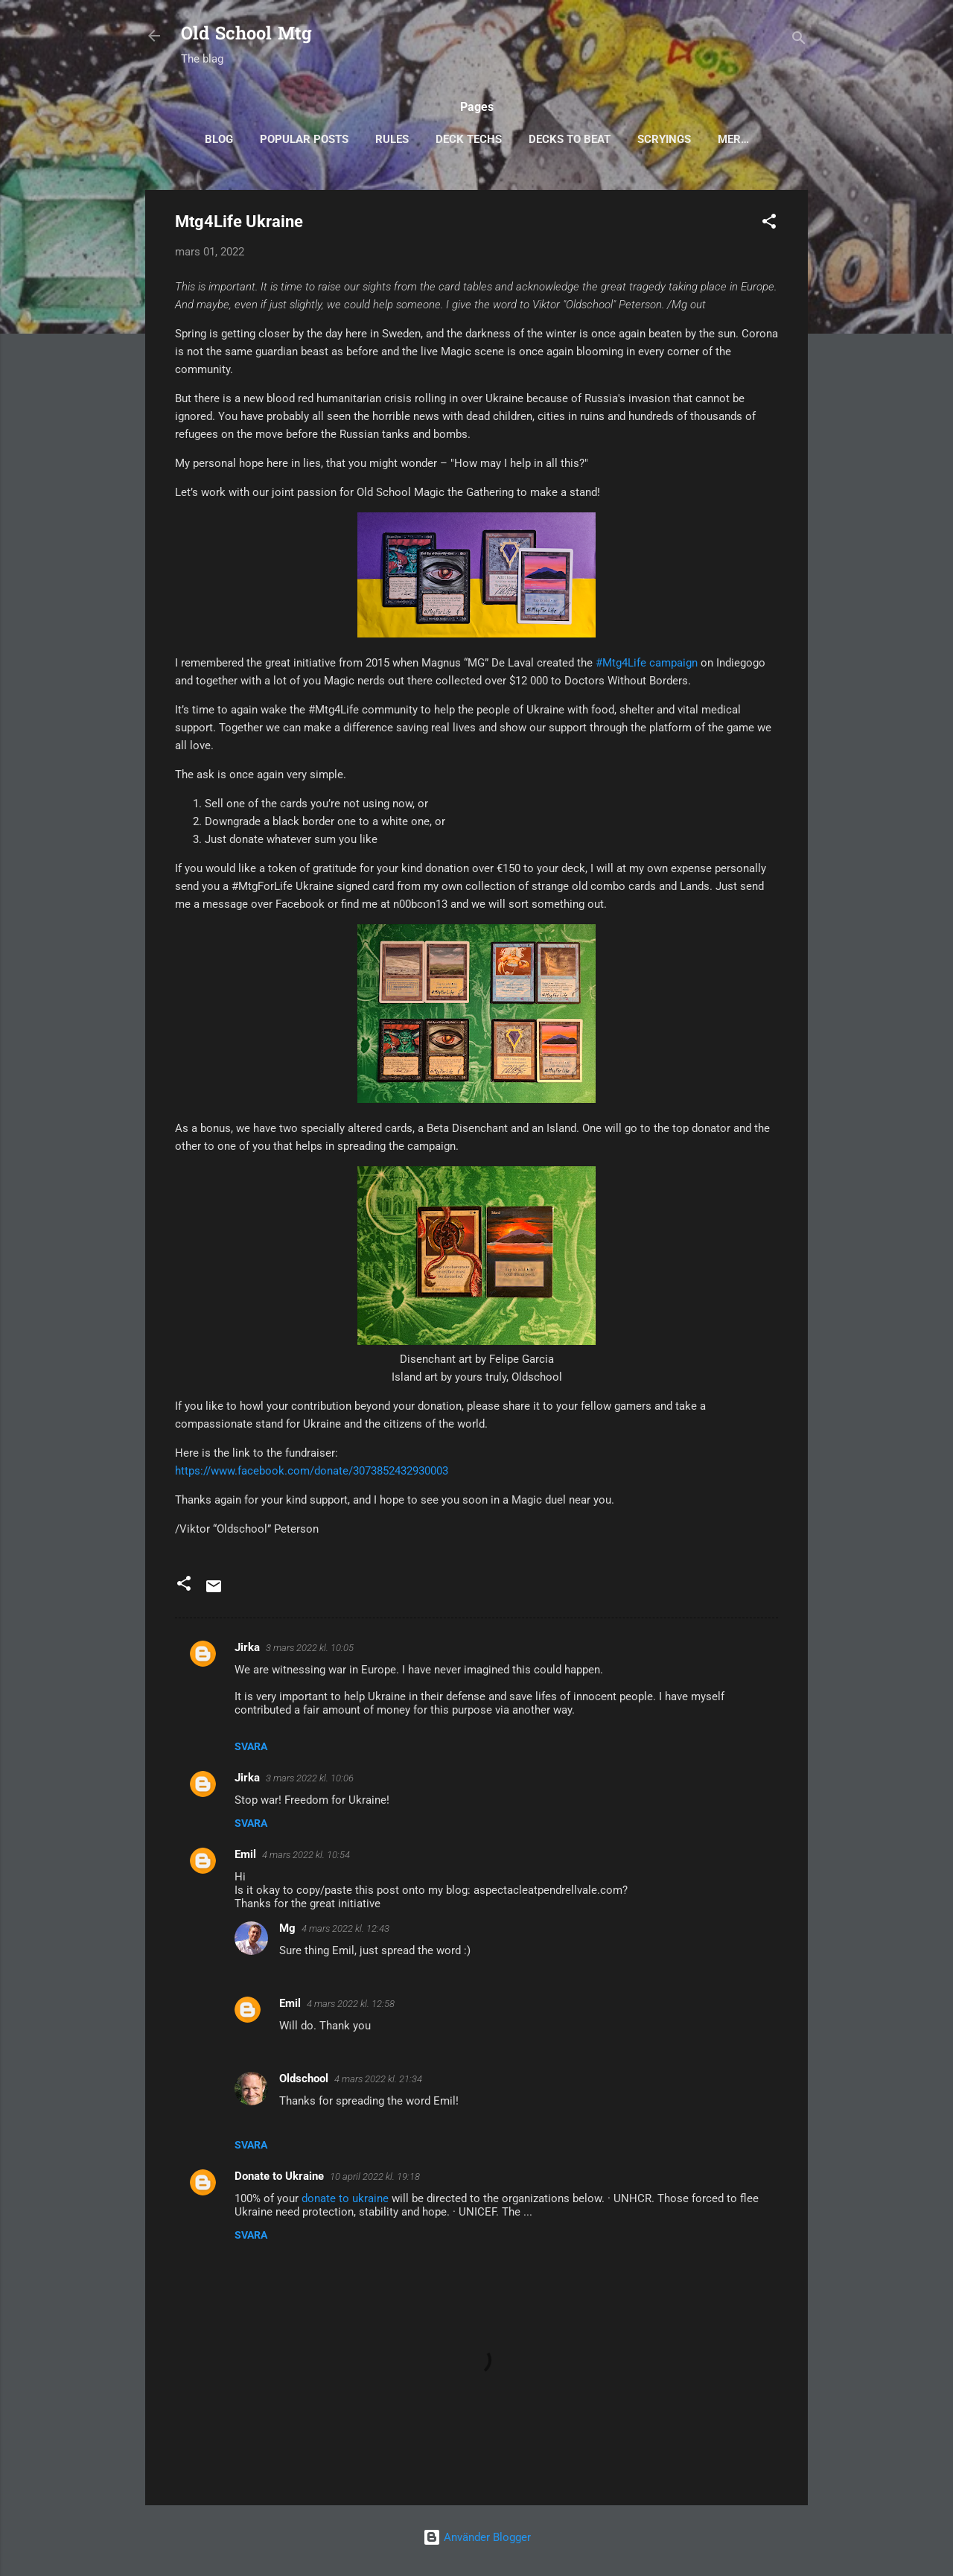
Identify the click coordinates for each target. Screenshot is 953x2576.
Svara (251, 1746)
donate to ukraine (345, 2198)
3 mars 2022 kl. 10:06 (310, 1778)
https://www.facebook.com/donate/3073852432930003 (311, 1471)
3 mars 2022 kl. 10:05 (310, 1647)
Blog (219, 139)
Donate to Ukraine (279, 2176)
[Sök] (799, 40)
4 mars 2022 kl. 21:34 (378, 2078)
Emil (245, 1854)
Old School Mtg (246, 35)
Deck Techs (469, 139)
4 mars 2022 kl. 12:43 (345, 1928)
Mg (287, 1928)
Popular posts (304, 139)
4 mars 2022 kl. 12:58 (351, 2003)
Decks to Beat (570, 139)
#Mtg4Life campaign (647, 663)
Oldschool (303, 2078)
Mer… (733, 139)
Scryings (664, 139)
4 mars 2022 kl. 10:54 (306, 1854)
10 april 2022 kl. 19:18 (375, 2176)
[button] (769, 223)
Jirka (247, 1647)
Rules (392, 139)
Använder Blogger (477, 2537)
